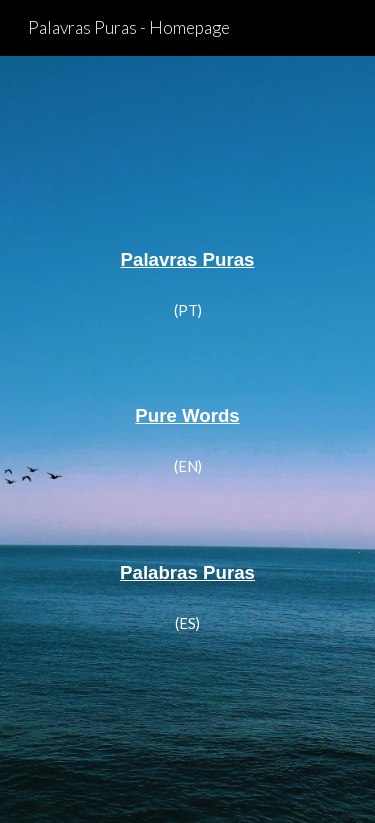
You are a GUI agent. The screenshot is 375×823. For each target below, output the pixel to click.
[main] (188, 257)
